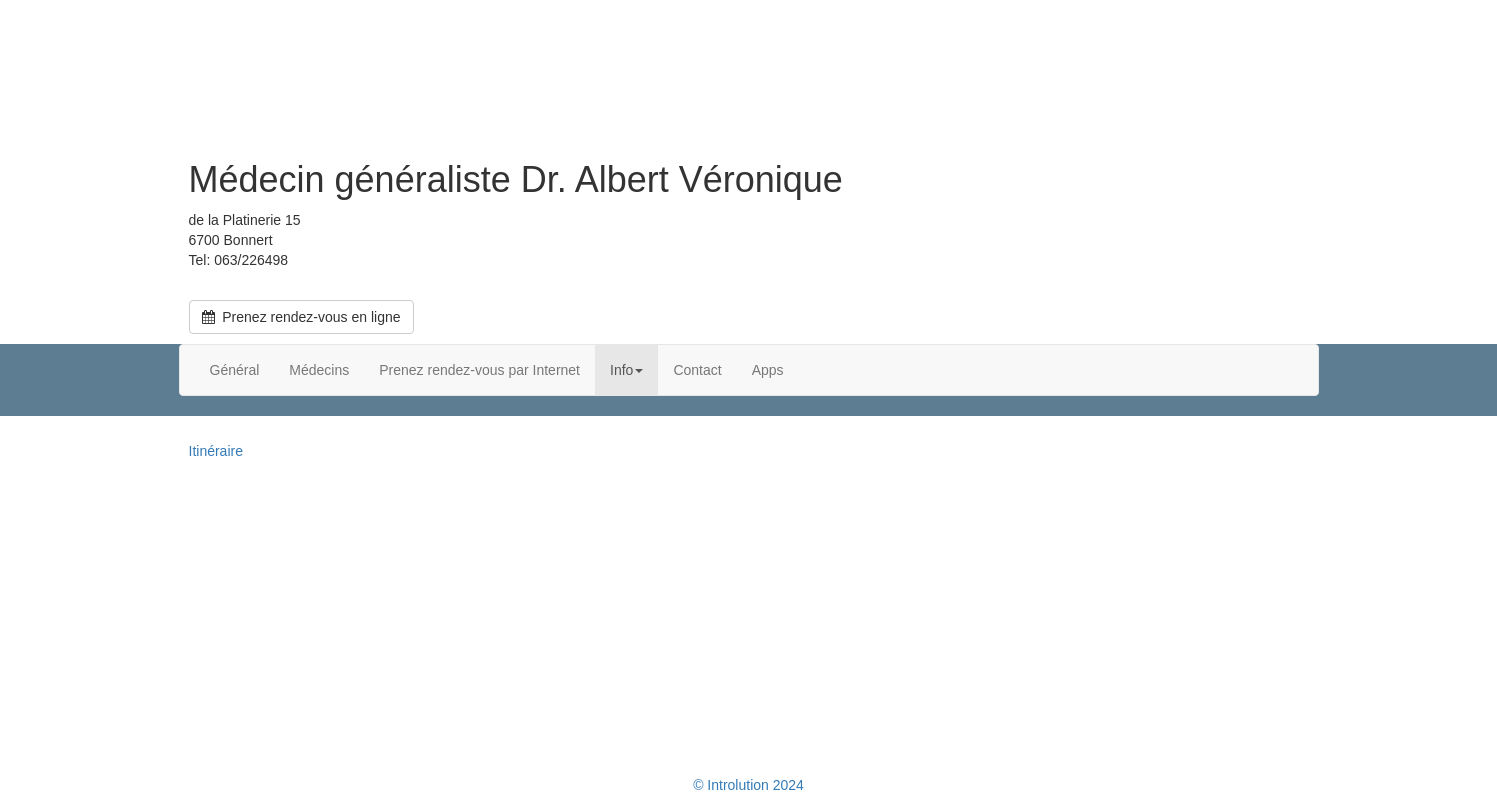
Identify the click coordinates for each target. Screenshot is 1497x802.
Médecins (319, 370)
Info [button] (626, 370)
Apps (768, 370)
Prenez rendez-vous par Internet (479, 370)
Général (235, 370)
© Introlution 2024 (748, 785)
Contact (697, 370)
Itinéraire (216, 451)
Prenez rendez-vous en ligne (301, 317)
